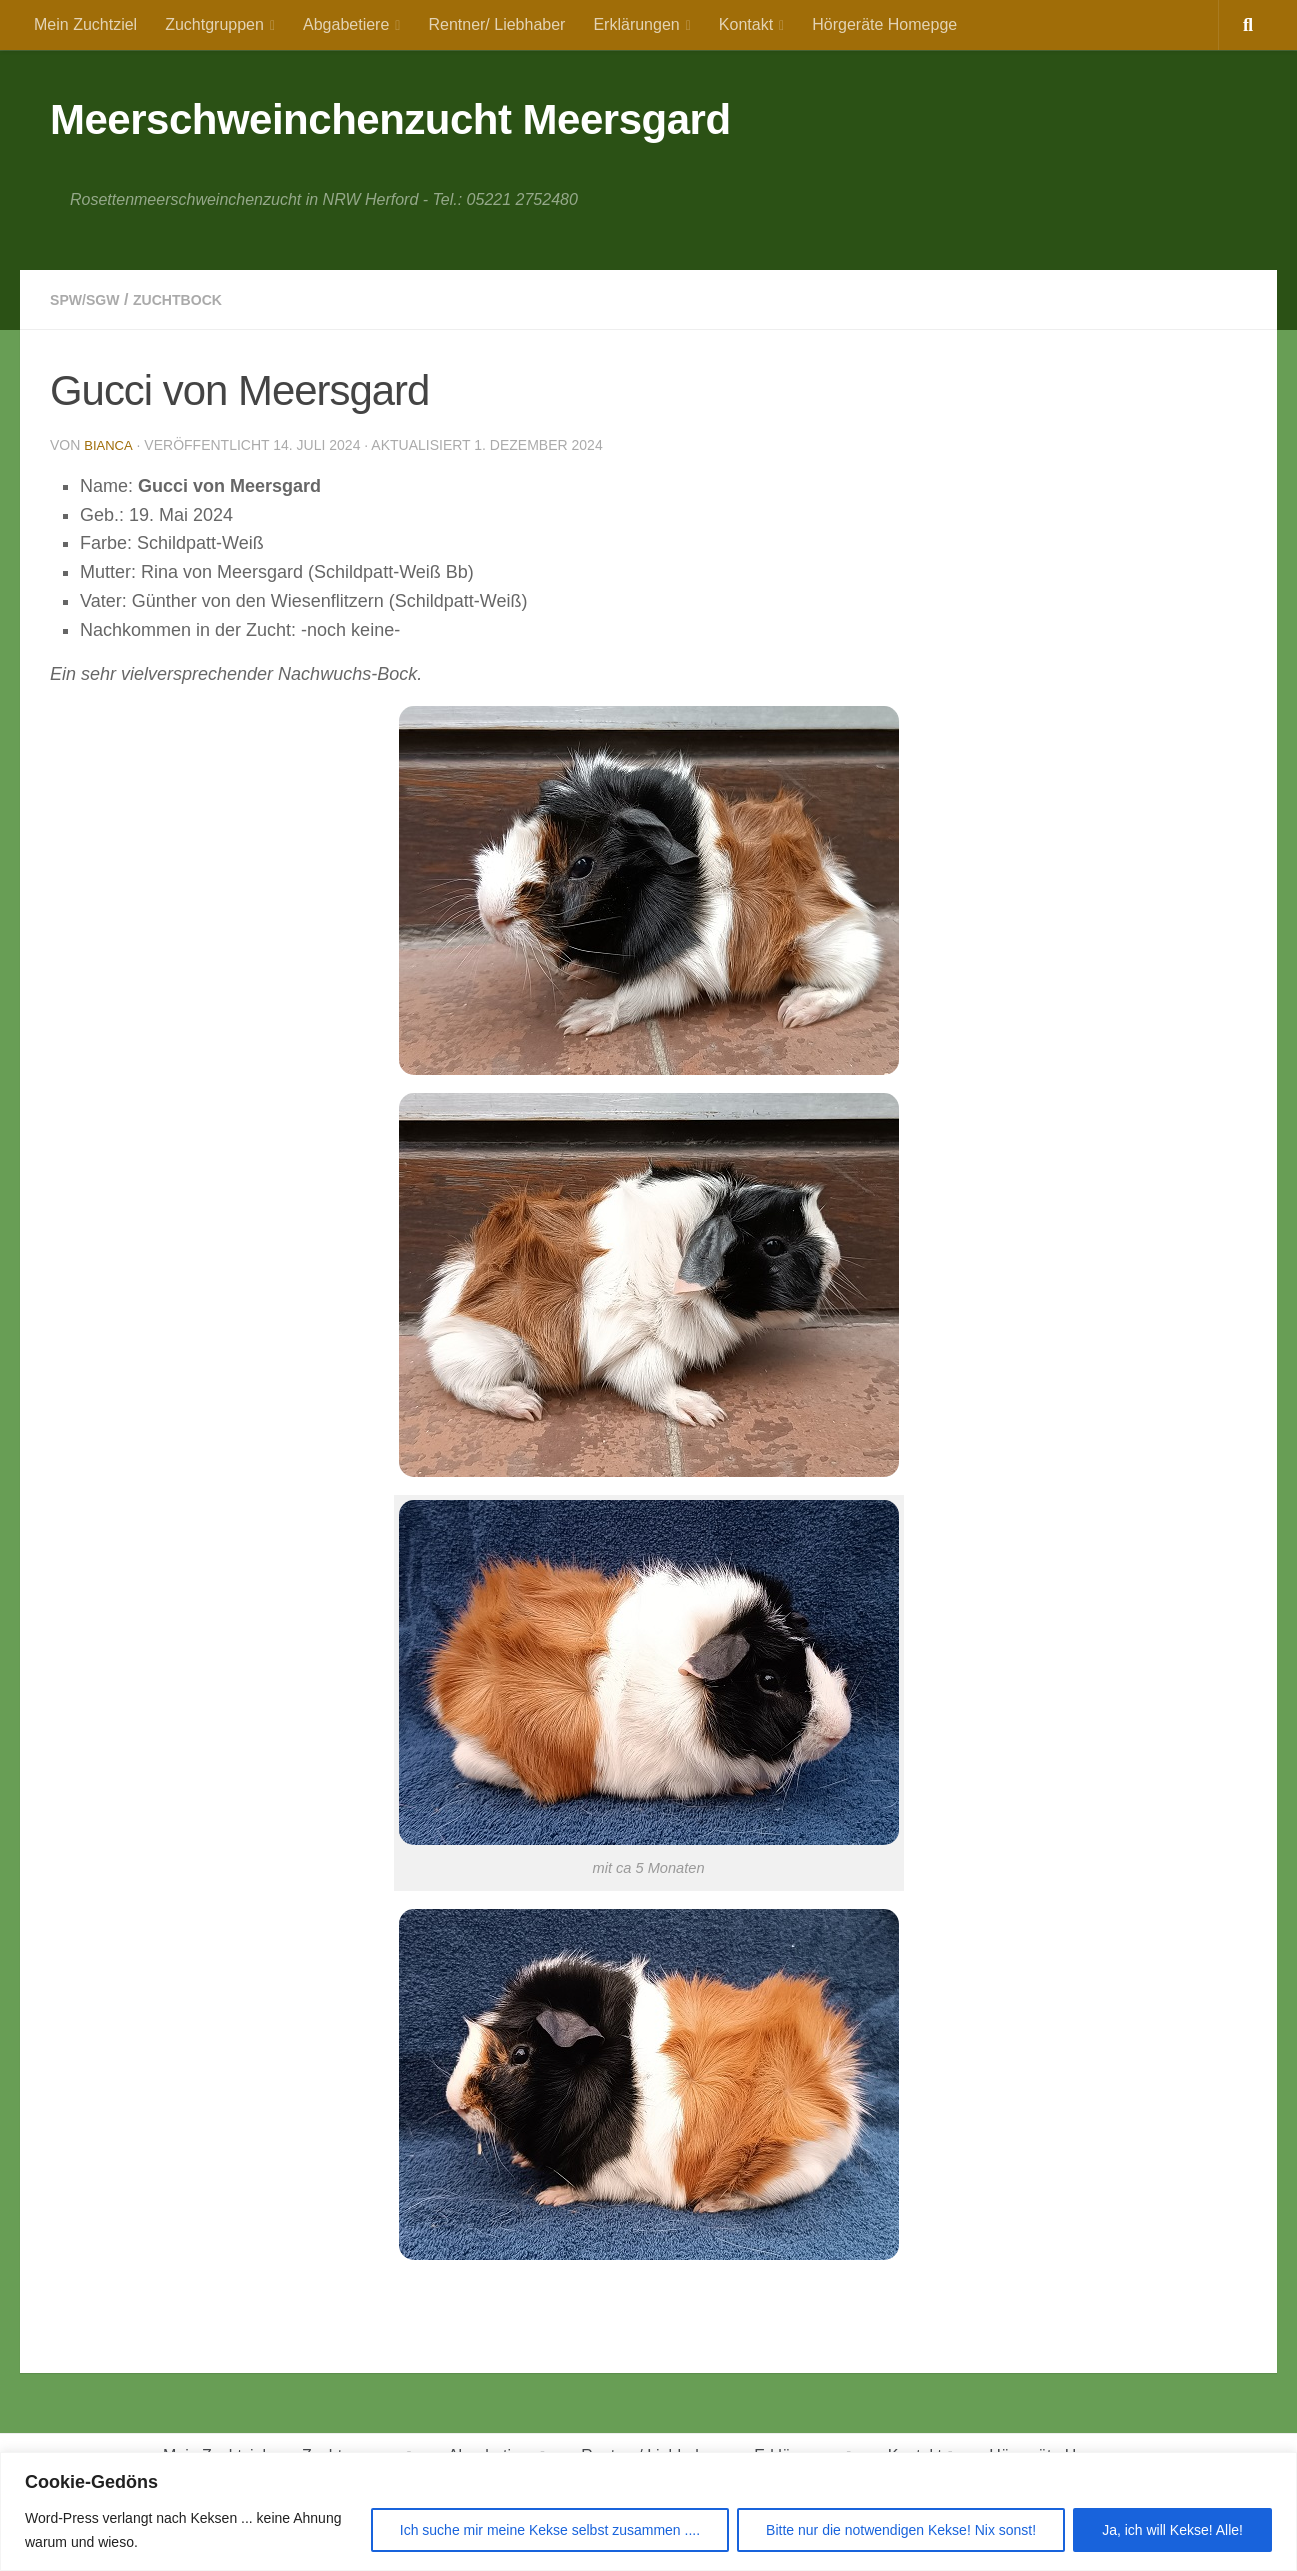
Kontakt (746, 24)
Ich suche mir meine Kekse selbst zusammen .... (550, 2530)
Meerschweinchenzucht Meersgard (390, 119)
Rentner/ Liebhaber (496, 24)
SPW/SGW (89, 299)
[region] (648, 2511)
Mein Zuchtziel (85, 24)
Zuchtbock (192, 299)
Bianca (109, 445)
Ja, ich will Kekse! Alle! (1172, 2530)
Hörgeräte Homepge (884, 24)
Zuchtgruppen (214, 24)
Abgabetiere (346, 24)
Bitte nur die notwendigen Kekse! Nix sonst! (901, 2530)
